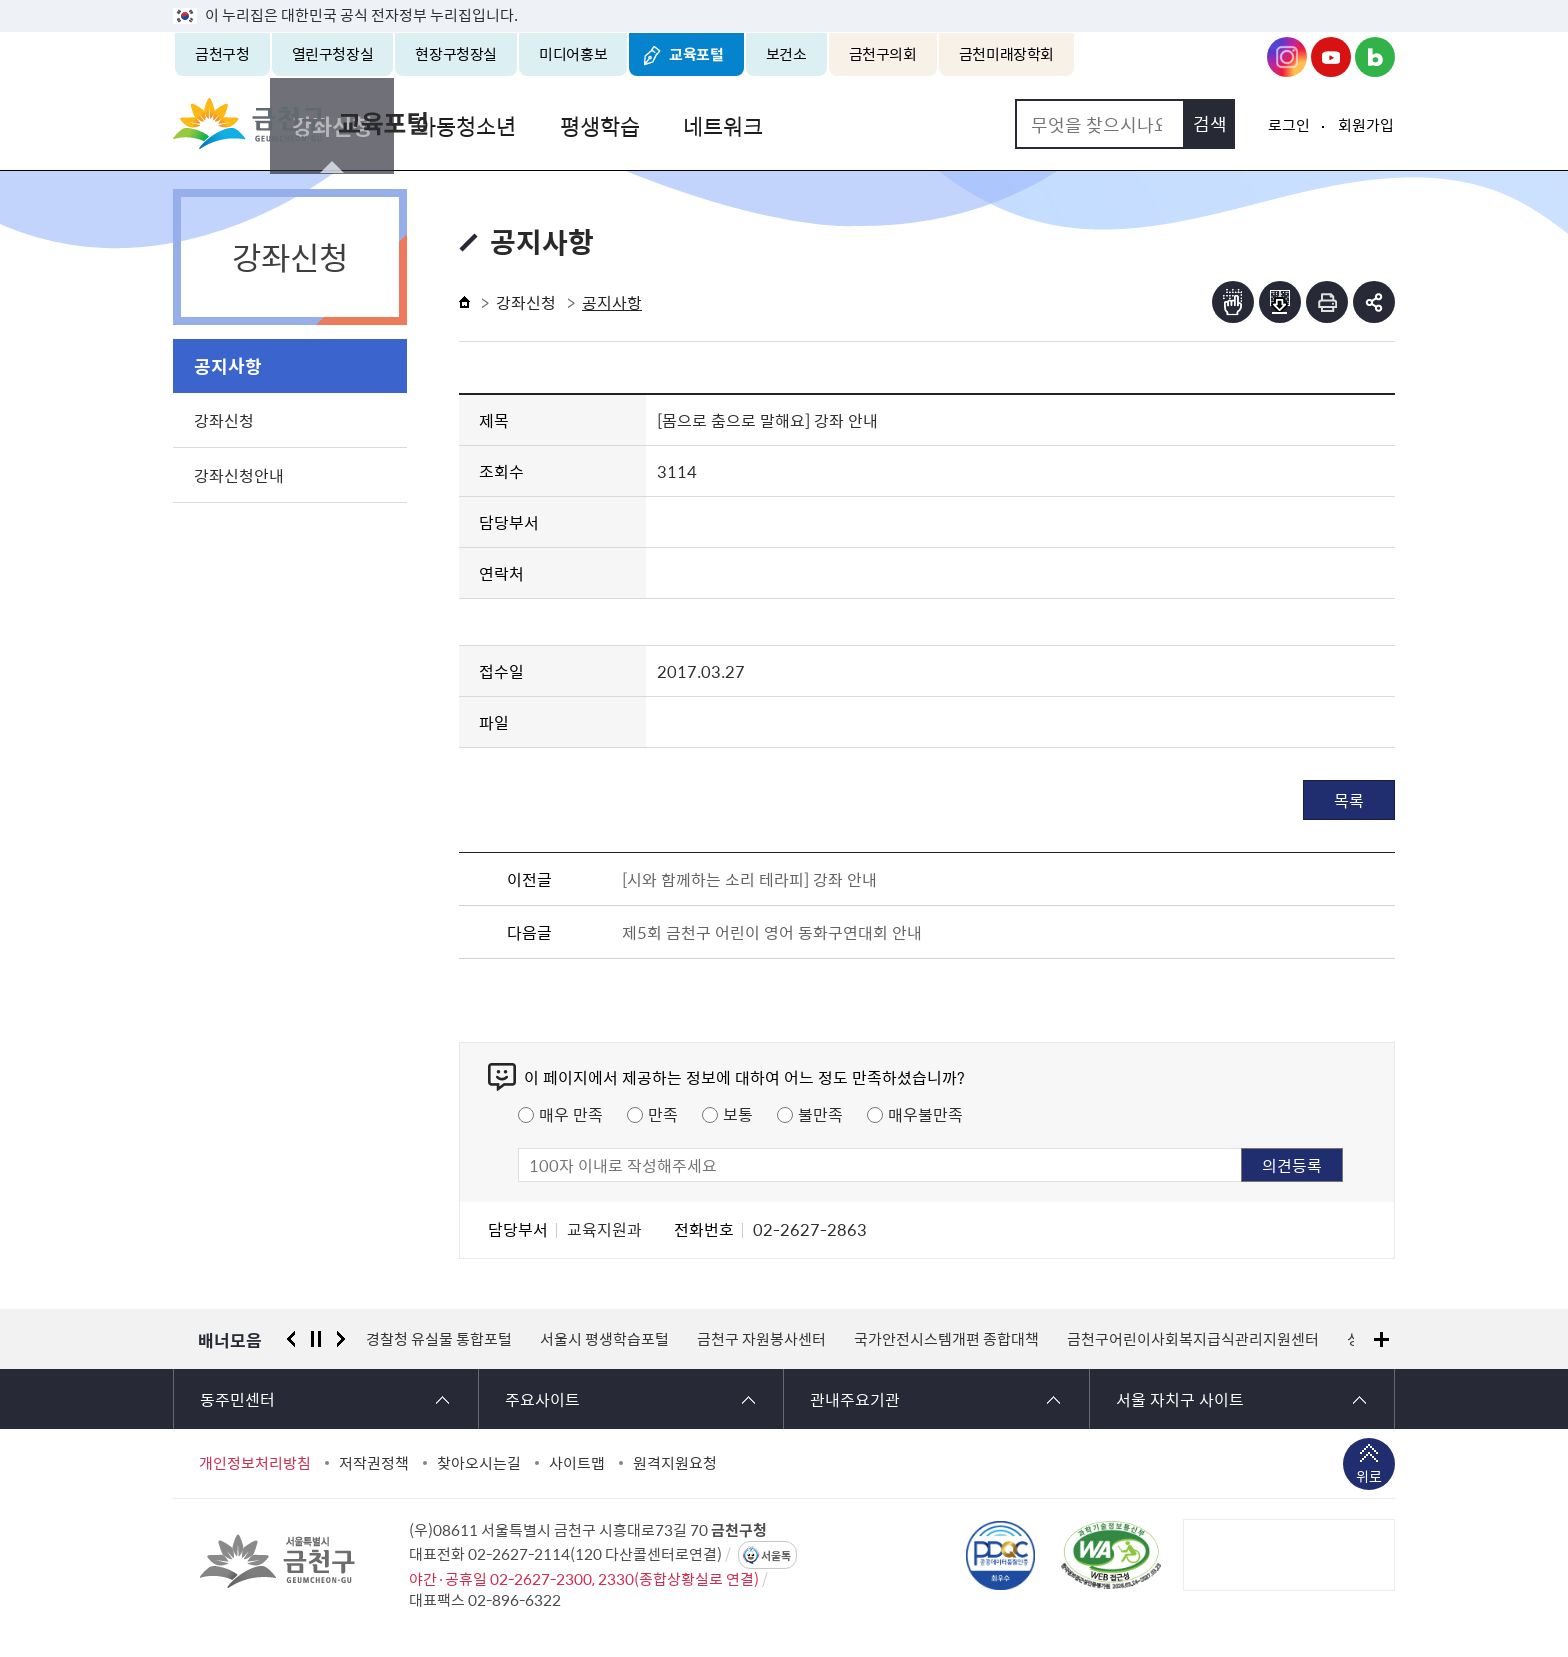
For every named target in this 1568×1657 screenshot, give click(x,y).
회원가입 (1366, 125)
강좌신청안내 (239, 475)
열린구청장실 (333, 54)
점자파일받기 (1280, 302)
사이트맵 (577, 1463)
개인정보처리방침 (255, 1463)
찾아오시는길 (479, 1463)
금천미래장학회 (1006, 54)
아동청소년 (655, 123)
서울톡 (776, 1555)
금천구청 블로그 (1375, 57)
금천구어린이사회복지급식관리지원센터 (1193, 1339)
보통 (738, 1114)
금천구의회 (883, 54)
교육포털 (696, 54)
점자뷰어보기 (1233, 302)
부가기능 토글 (1374, 302)
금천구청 (222, 54)
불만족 (820, 1114)
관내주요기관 (855, 1399)
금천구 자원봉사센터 (761, 1339)
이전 (291, 1339)
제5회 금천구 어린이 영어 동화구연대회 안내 (772, 932)
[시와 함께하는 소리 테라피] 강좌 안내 (749, 879)
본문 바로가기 (784, 0)
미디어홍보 (573, 54)
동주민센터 (237, 1399)
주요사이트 (542, 1399)
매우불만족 (925, 1114)
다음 (341, 1339)
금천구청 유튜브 (1331, 57)
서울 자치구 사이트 (1180, 1399)
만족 (663, 1114)
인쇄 (1327, 302)
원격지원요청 (675, 1463)
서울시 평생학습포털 (604, 1339)
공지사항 (228, 365)
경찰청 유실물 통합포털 (439, 1339)
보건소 (786, 54)
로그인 (1289, 125)
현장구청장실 (456, 54)
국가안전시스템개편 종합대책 (946, 1339)
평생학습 (785, 123)
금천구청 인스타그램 (1287, 57)
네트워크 (905, 123)
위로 (1369, 1478)
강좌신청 (525, 123)
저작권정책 (374, 1463)
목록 (1349, 800)
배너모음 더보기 (1381, 1339)
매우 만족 (571, 1114)
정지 (316, 1339)
